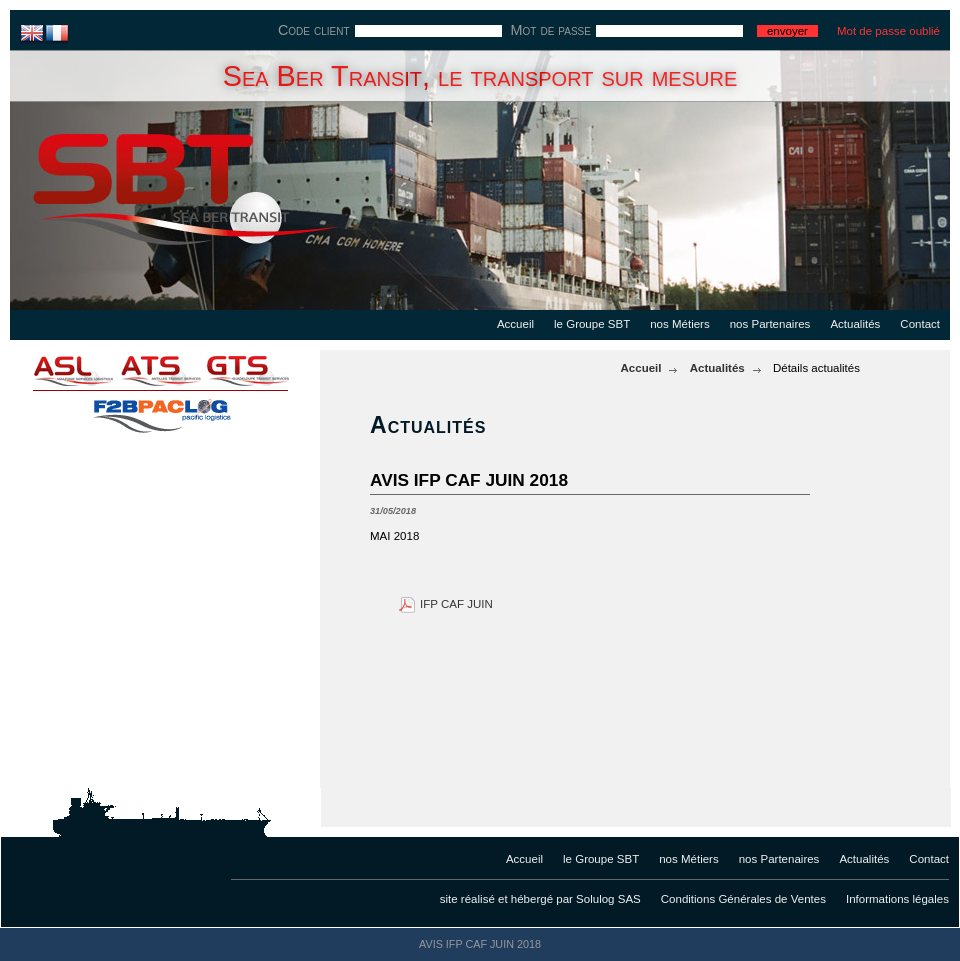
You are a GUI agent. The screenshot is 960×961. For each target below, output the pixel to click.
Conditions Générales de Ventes (743, 899)
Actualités (855, 324)
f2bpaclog (160, 410)
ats (160, 370)
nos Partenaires (770, 324)
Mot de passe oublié (888, 31)
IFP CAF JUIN (456, 604)
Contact (920, 324)
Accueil (515, 324)
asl (60, 370)
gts (260, 370)
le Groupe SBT (592, 324)
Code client (314, 30)
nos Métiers (680, 324)
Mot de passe (551, 30)
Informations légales (897, 899)
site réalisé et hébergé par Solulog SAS (540, 899)
